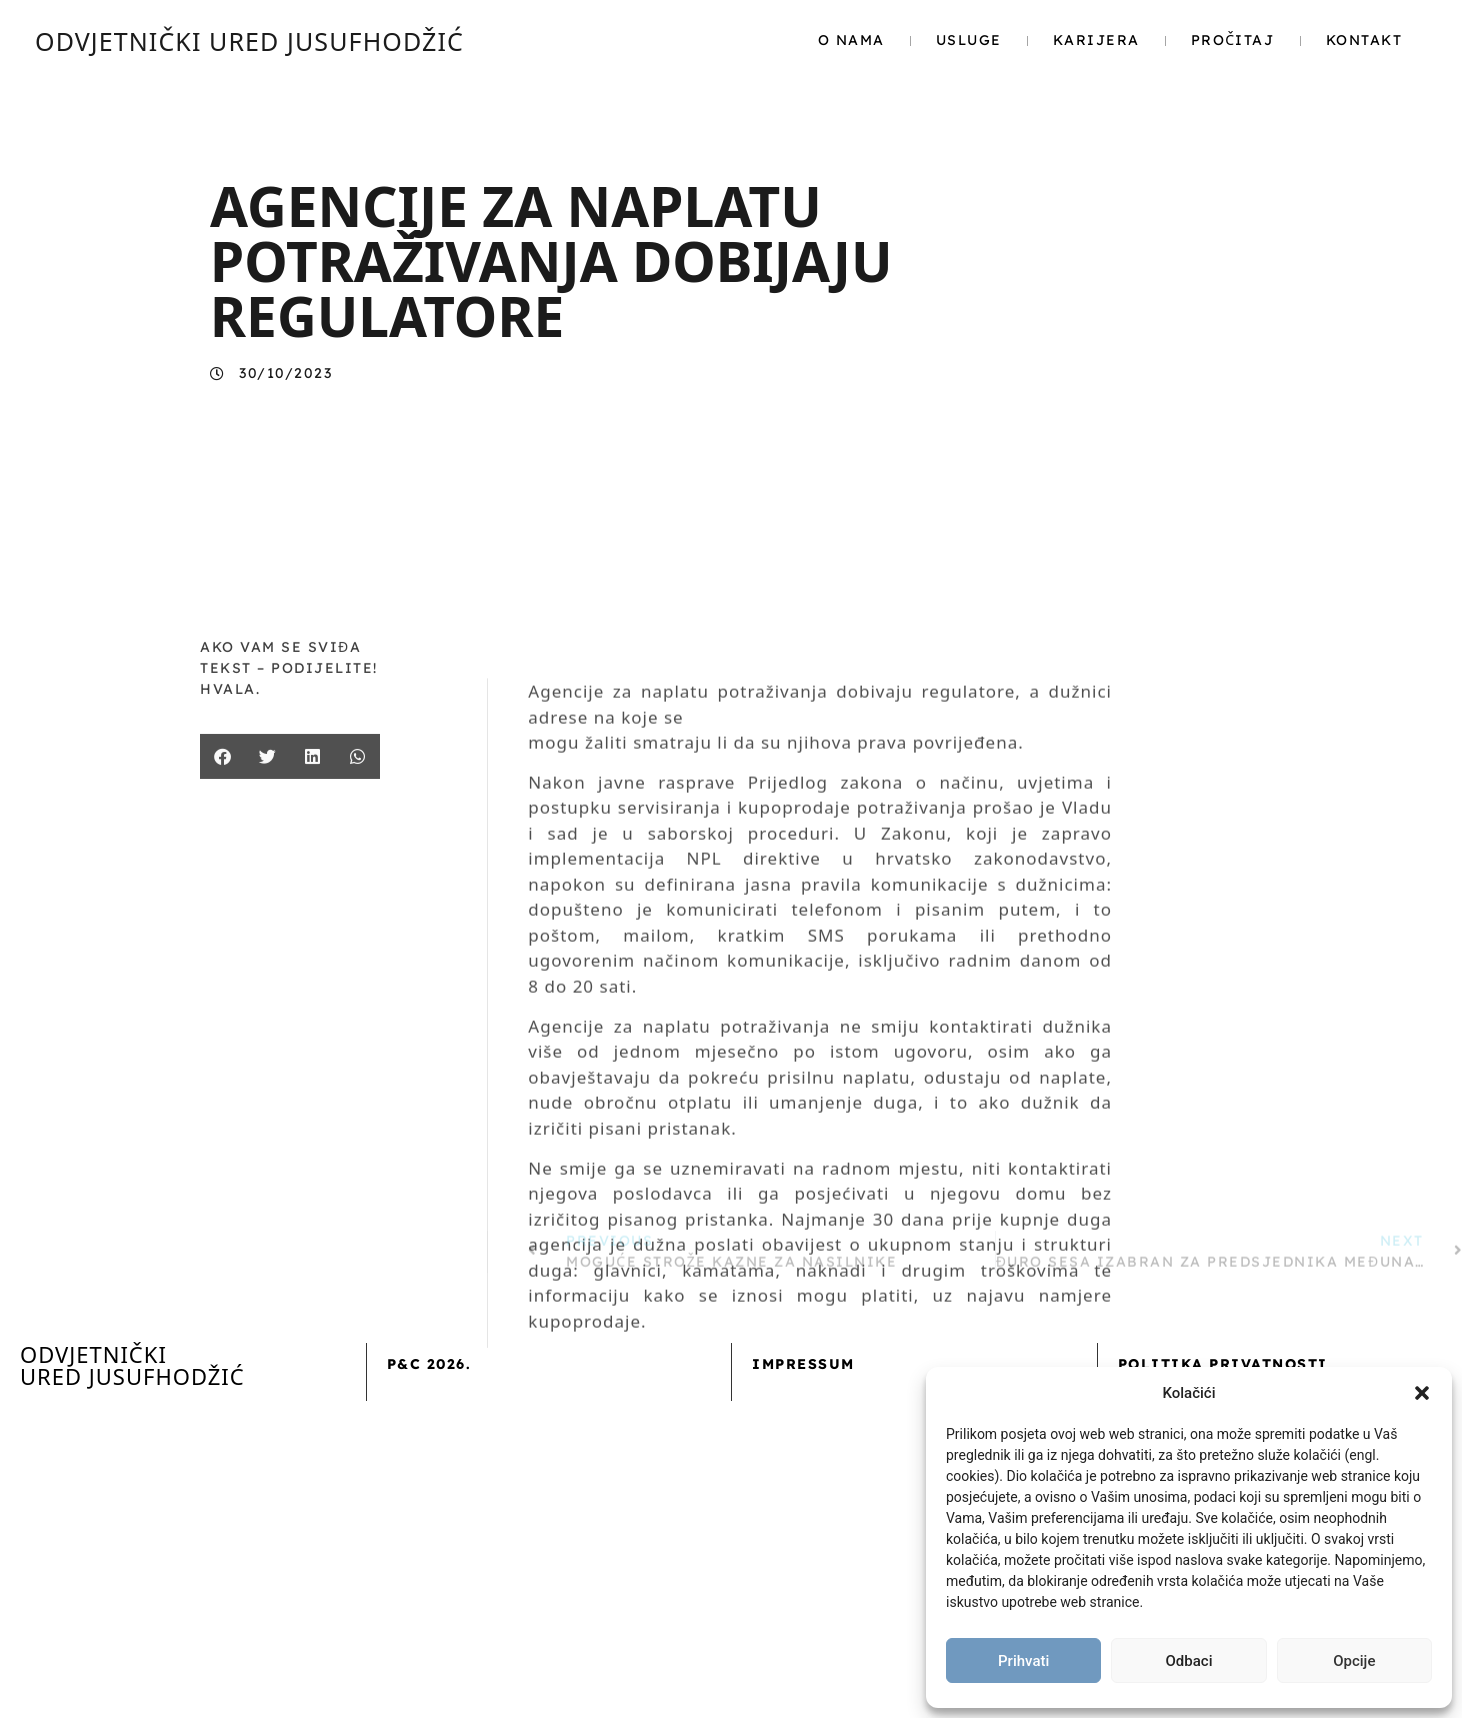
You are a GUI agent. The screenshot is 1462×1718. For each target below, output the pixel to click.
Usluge (969, 40)
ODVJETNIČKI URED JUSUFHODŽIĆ (249, 41)
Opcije (1354, 1661)
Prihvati (1023, 1661)
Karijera (1096, 40)
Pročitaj (1233, 40)
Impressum (803, 1364)
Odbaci (1189, 1661)
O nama (851, 40)
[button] (1422, 1393)
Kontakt (1364, 40)
